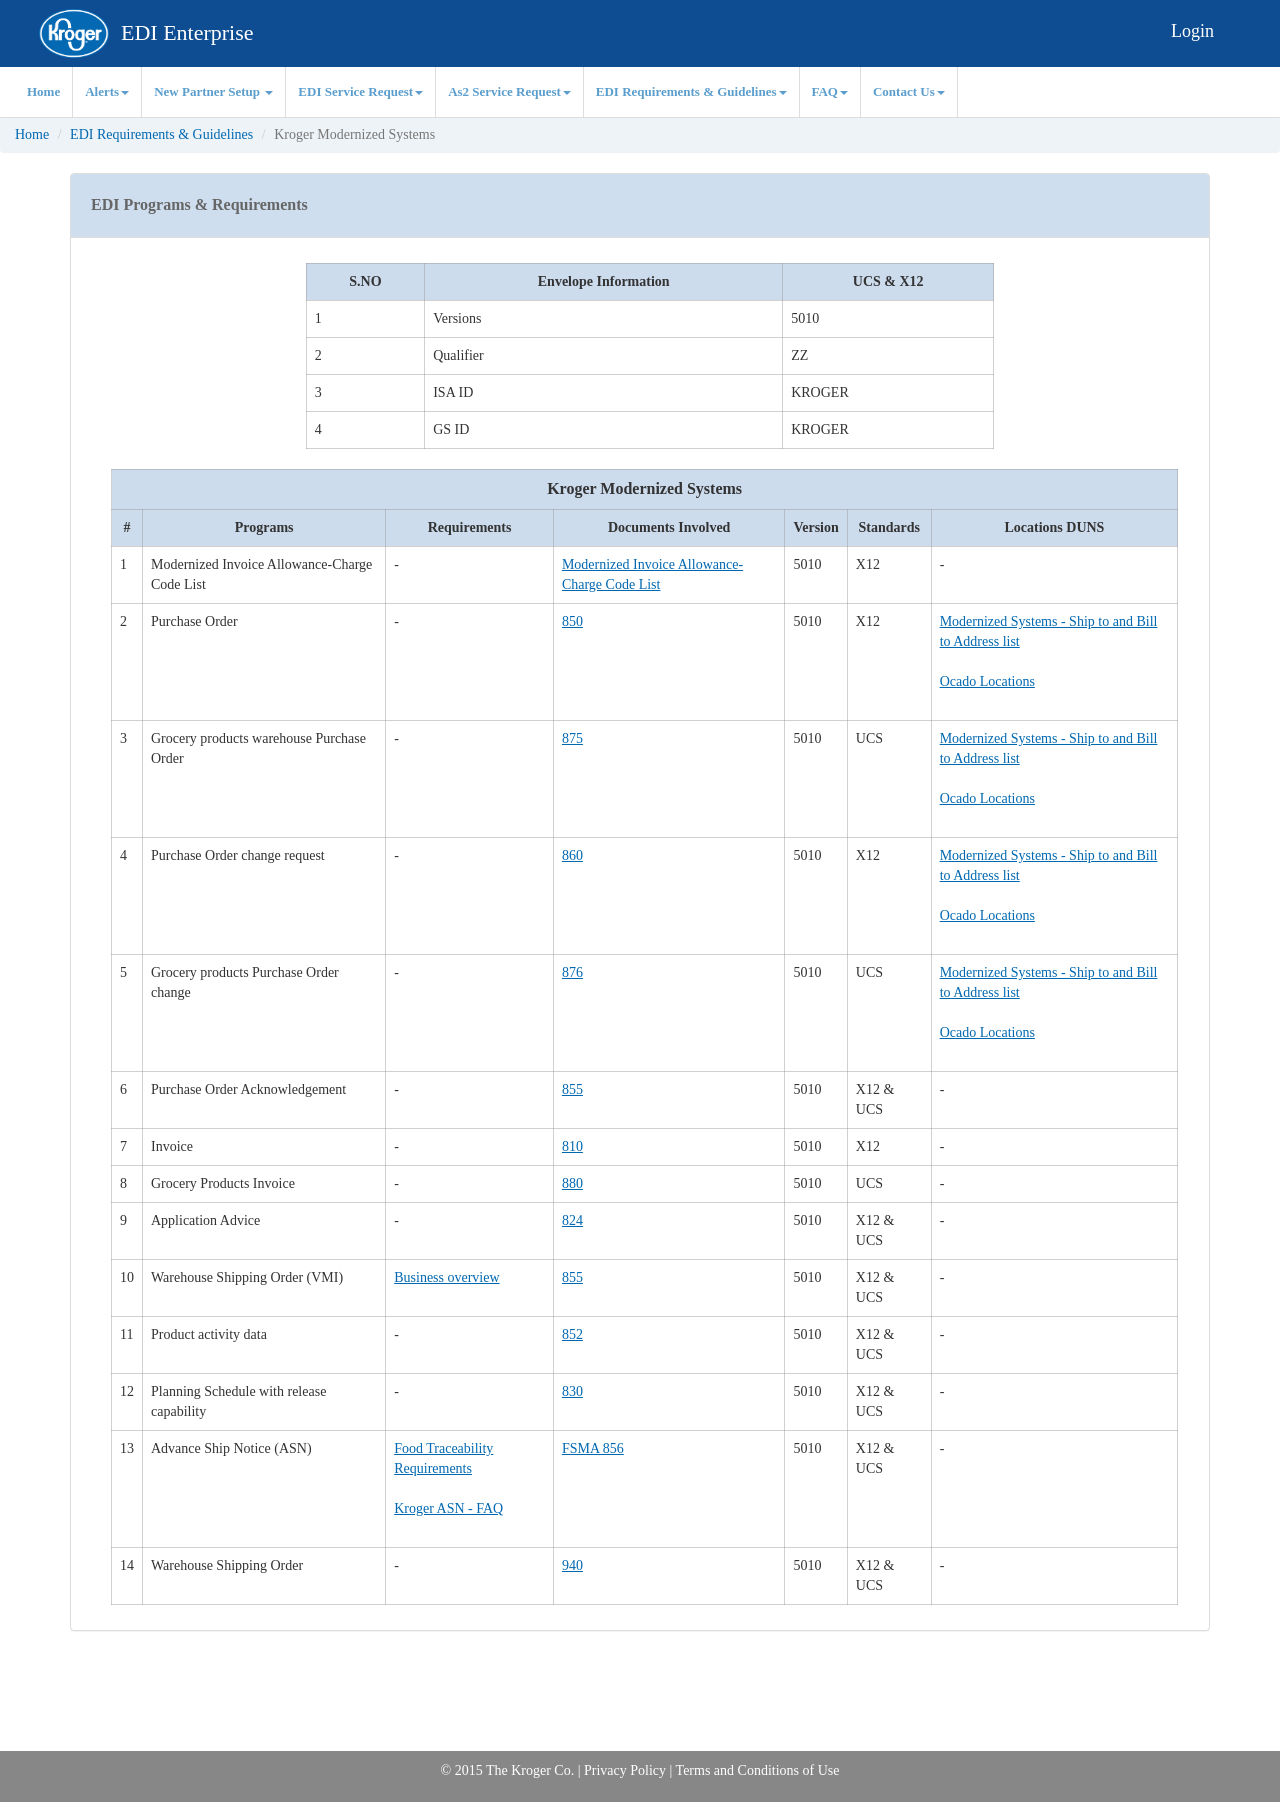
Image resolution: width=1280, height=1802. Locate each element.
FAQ (830, 91)
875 (572, 738)
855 (572, 1089)
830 (572, 1391)
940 (572, 1565)
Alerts (107, 91)
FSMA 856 (593, 1448)
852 (572, 1334)
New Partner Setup (213, 91)
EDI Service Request (360, 91)
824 (572, 1220)
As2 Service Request (509, 91)
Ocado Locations (987, 681)
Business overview (446, 1277)
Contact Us (909, 91)
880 (572, 1183)
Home (43, 91)
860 (572, 855)
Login (1192, 31)
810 (572, 1146)
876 (572, 972)
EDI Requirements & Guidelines (691, 91)
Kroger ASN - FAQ (448, 1508)
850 (572, 621)
